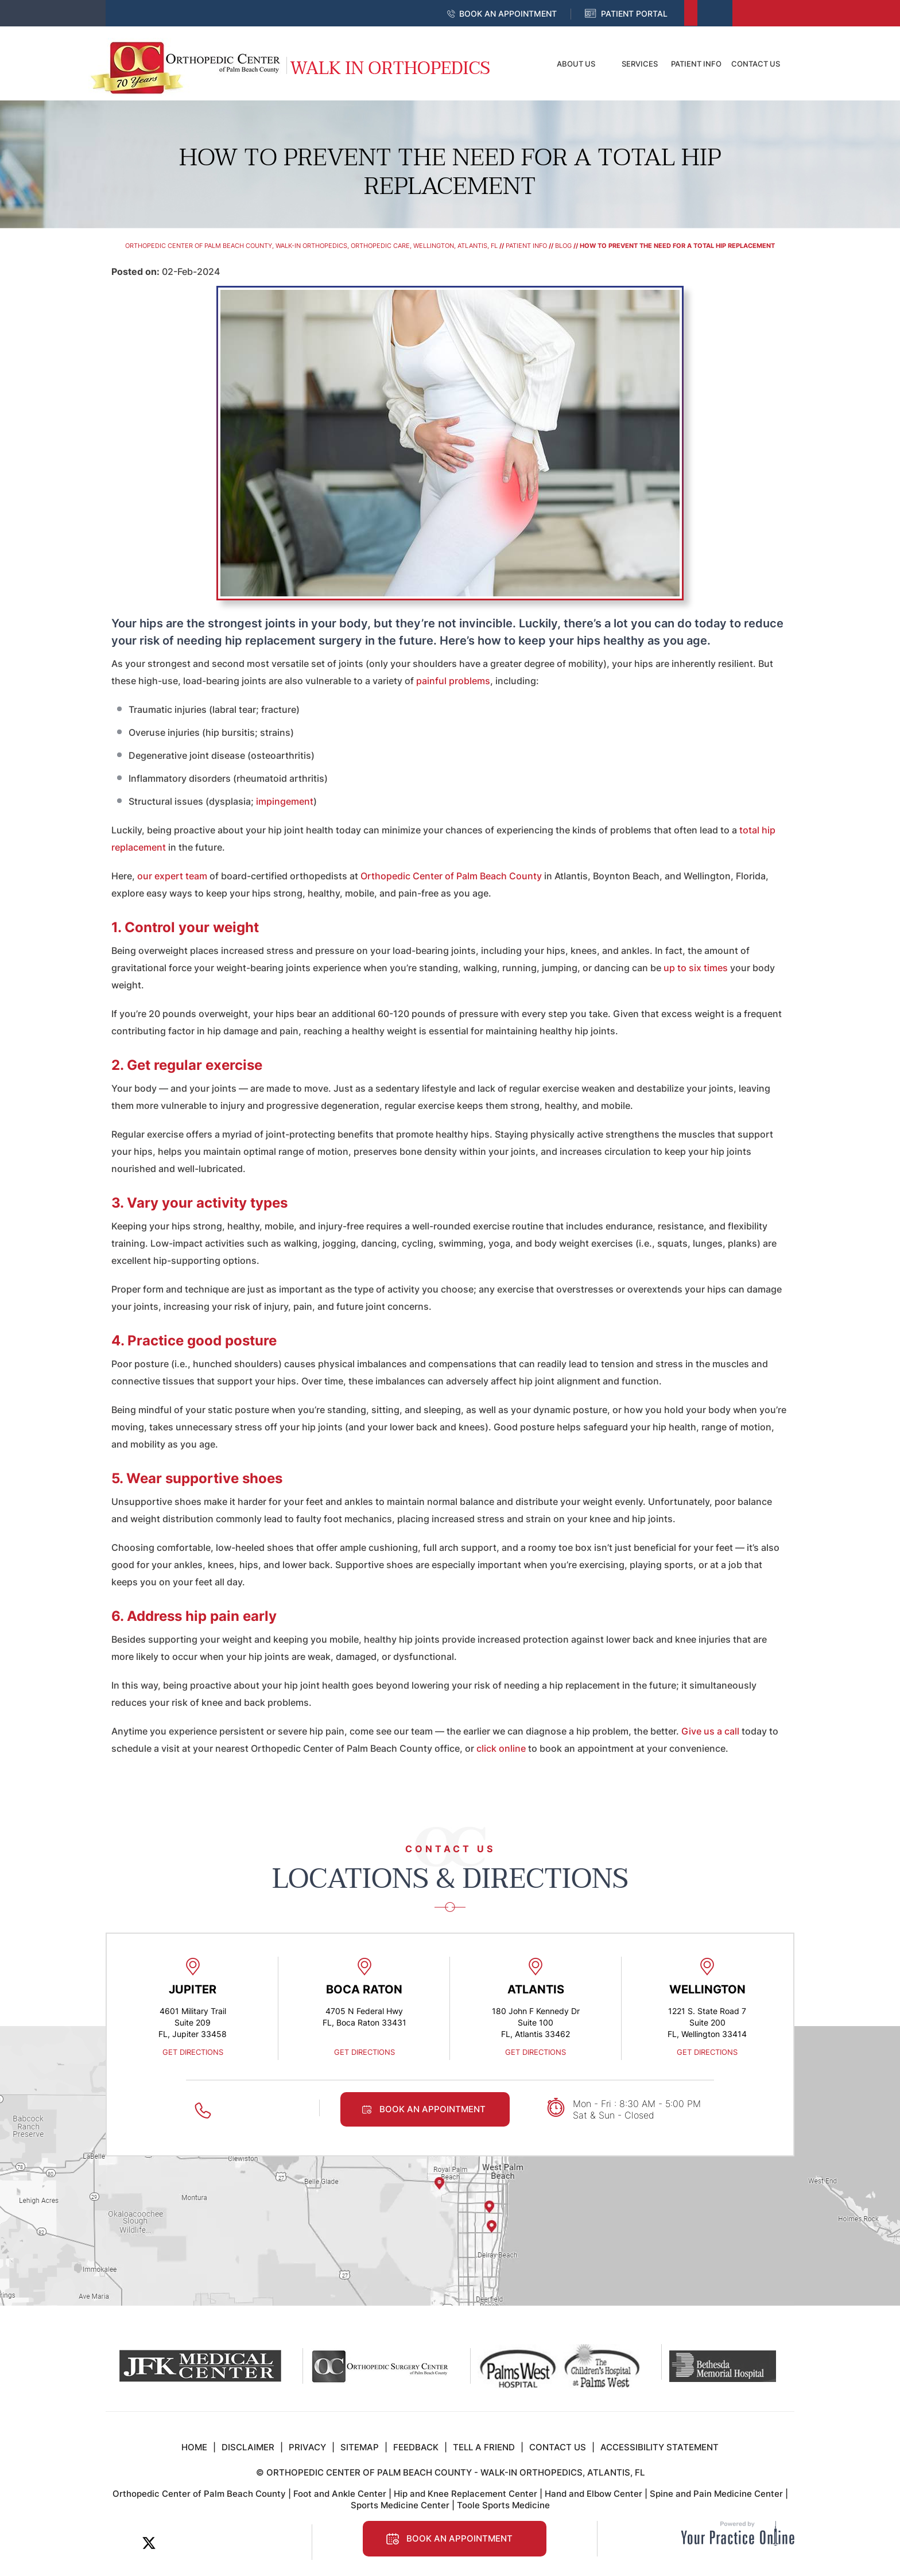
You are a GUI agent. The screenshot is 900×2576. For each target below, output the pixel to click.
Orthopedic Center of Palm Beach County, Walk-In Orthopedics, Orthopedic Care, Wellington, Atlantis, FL (311, 246)
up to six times (696, 967)
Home (521, 63)
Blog (563, 246)
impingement (284, 801)
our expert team (172, 876)
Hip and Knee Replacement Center (465, 2493)
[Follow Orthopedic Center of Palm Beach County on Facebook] (123, 2543)
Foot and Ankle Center (339, 2493)
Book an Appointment (508, 13)
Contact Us (755, 63)
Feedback (416, 2447)
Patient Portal (634, 13)
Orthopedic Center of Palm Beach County (451, 876)
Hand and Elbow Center (593, 2493)
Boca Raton (364, 1989)
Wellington (707, 1989)
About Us (576, 63)
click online (500, 1748)
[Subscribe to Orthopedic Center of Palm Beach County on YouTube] (201, 2543)
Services (640, 63)
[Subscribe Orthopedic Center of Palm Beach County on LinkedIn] (175, 2543)
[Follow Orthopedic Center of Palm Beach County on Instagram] (226, 2543)
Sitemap (359, 2447)
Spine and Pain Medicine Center (716, 2493)
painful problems (453, 680)
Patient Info (696, 63)
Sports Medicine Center (400, 2505)
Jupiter (192, 1989)
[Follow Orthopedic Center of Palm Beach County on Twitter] (149, 2543)
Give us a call (710, 1731)
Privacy (307, 2447)
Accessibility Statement (659, 2447)
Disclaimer (248, 2447)
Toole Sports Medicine (503, 2505)
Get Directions (192, 2052)
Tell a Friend (484, 2447)
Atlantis (535, 1989)
